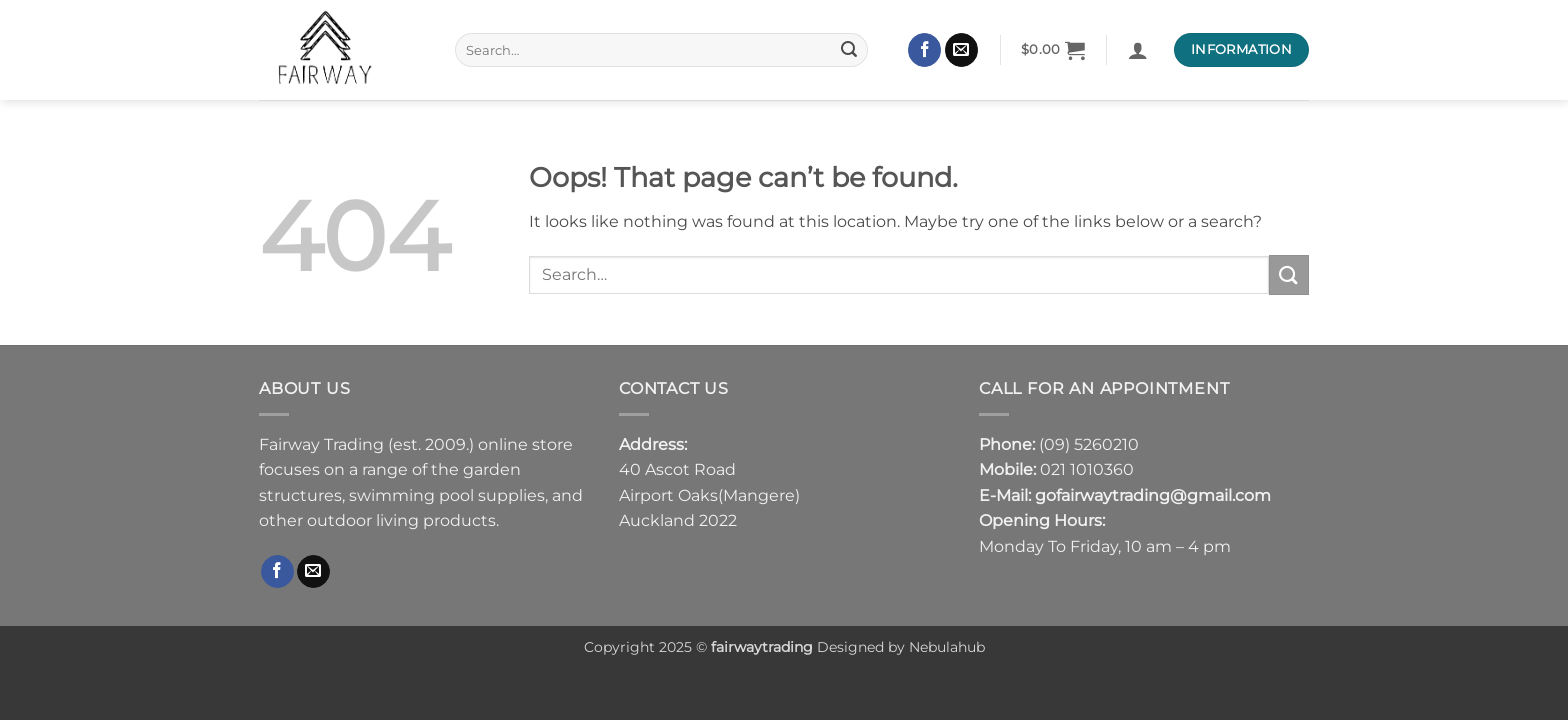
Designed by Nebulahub (899, 647)
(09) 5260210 (1089, 444)
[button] (1053, 50)
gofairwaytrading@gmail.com (1153, 495)
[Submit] (850, 50)
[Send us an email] (961, 50)
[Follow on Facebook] (924, 50)
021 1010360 (1087, 469)
